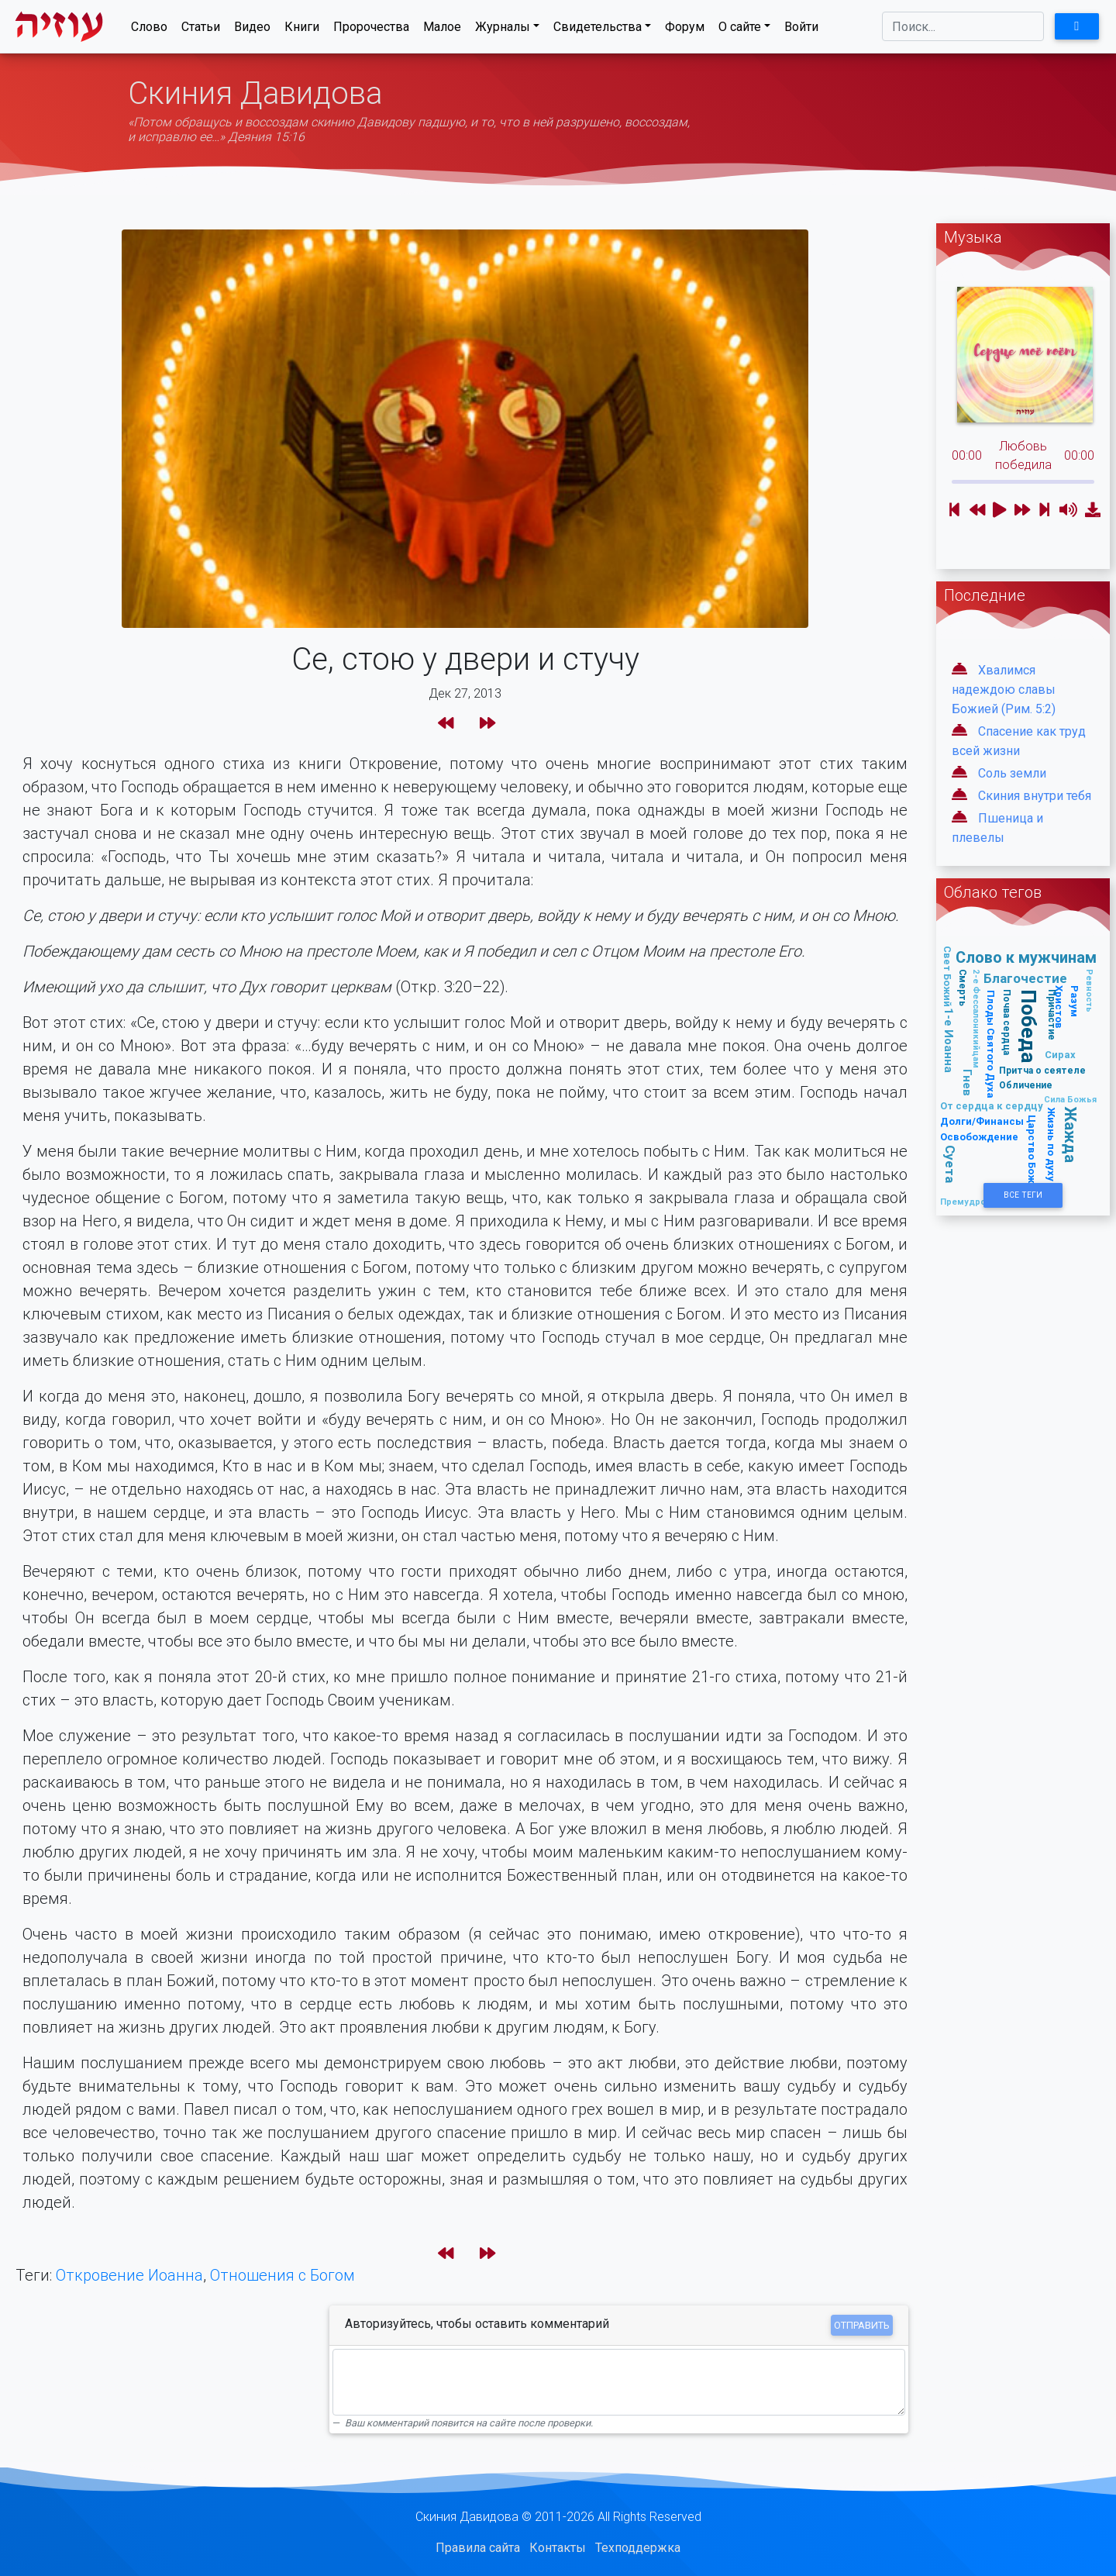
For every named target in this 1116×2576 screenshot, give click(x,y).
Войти (801, 29)
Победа (1029, 1027)
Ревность (1089, 990)
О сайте (739, 29)
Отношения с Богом (282, 2275)
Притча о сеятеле (1042, 1070)
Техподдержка (637, 2547)
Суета (950, 1164)
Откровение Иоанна (129, 2275)
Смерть (963, 987)
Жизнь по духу (1051, 1144)
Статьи (200, 29)
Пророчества (371, 29)
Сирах (1060, 1054)
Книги (301, 29)
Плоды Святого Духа (990, 1044)
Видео (252, 29)
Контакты (557, 2547)
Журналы (502, 29)
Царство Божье (1031, 1155)
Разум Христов (1067, 1007)
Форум (684, 29)
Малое (442, 29)
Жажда (1070, 1135)
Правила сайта (478, 2547)
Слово (149, 29)
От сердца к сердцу (991, 1105)
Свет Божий (947, 976)
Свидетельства (597, 29)
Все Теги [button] (1023, 1195)
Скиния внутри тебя (1034, 795)
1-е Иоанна (949, 1040)
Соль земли (1012, 773)
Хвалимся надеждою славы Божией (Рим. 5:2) (1004, 689)
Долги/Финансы (982, 1121)
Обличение (1025, 1085)
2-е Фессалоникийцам (976, 1018)
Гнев (967, 1082)
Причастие (1052, 1014)
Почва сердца (1006, 1022)
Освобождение (979, 1136)
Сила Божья (1070, 1099)
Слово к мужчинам (1026, 957)
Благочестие (1025, 978)
